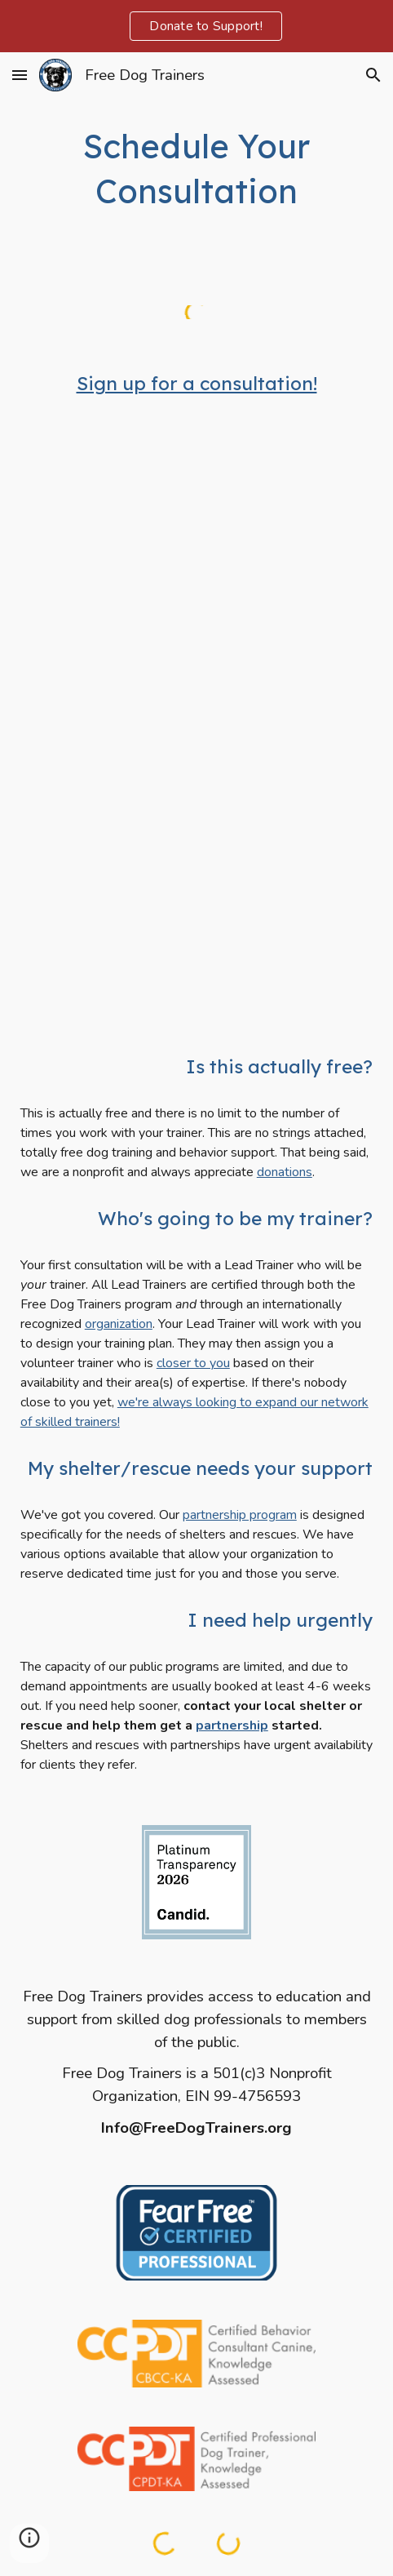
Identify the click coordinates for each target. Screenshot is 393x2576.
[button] (19, 74)
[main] (196, 169)
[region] (196, 26)
